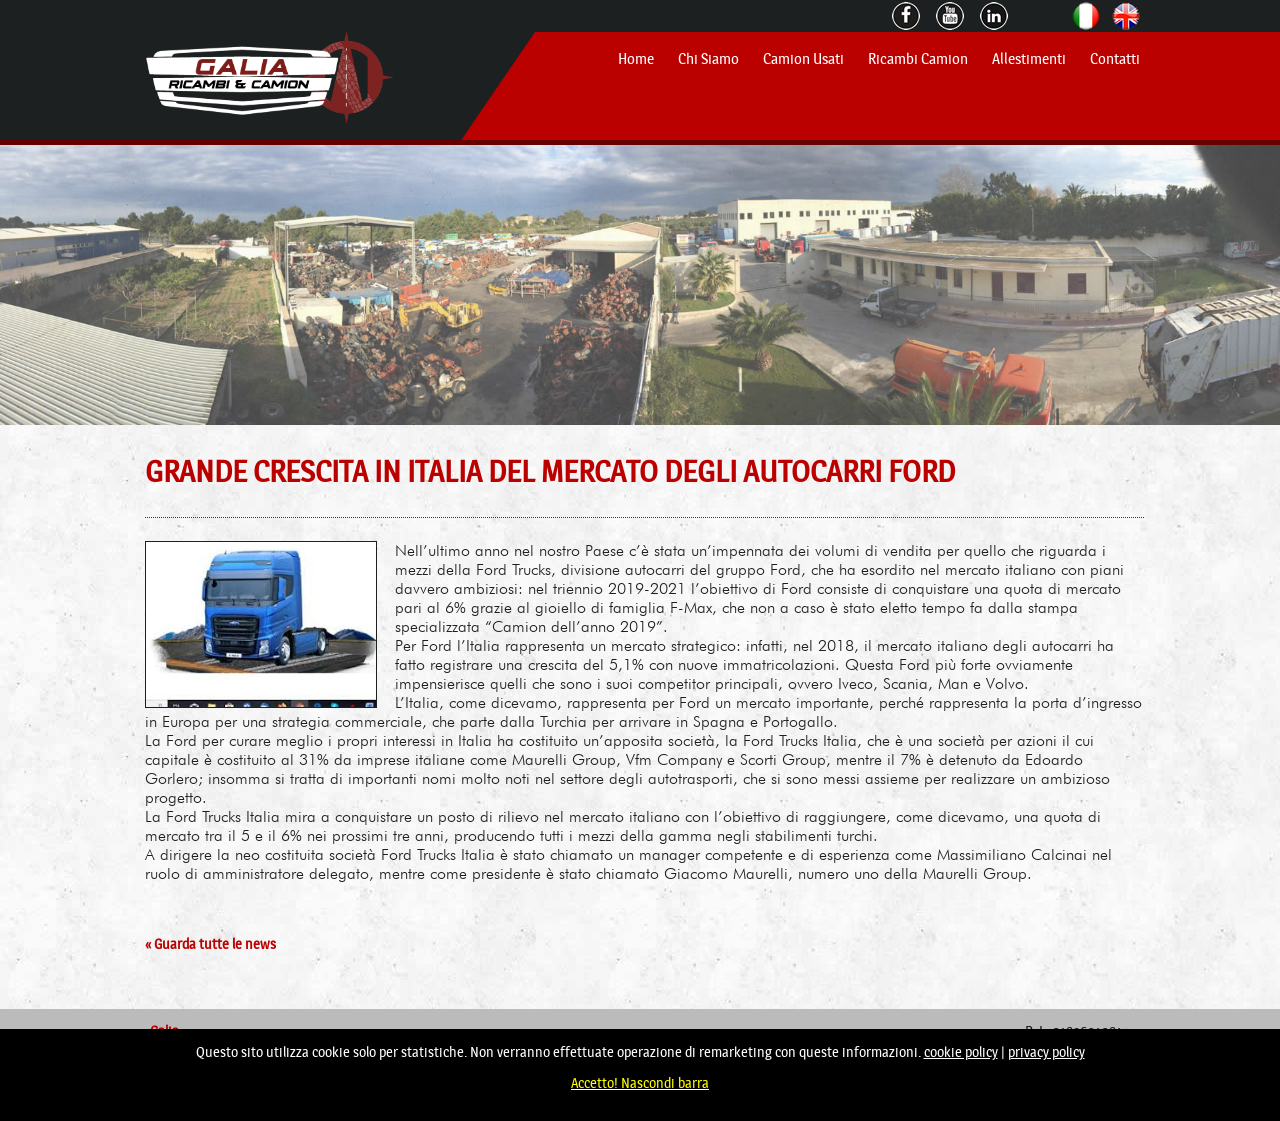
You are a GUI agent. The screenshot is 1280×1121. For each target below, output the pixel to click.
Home (636, 59)
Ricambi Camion (918, 59)
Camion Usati (803, 59)
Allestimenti (1029, 59)
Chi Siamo (708, 59)
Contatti (1115, 59)
